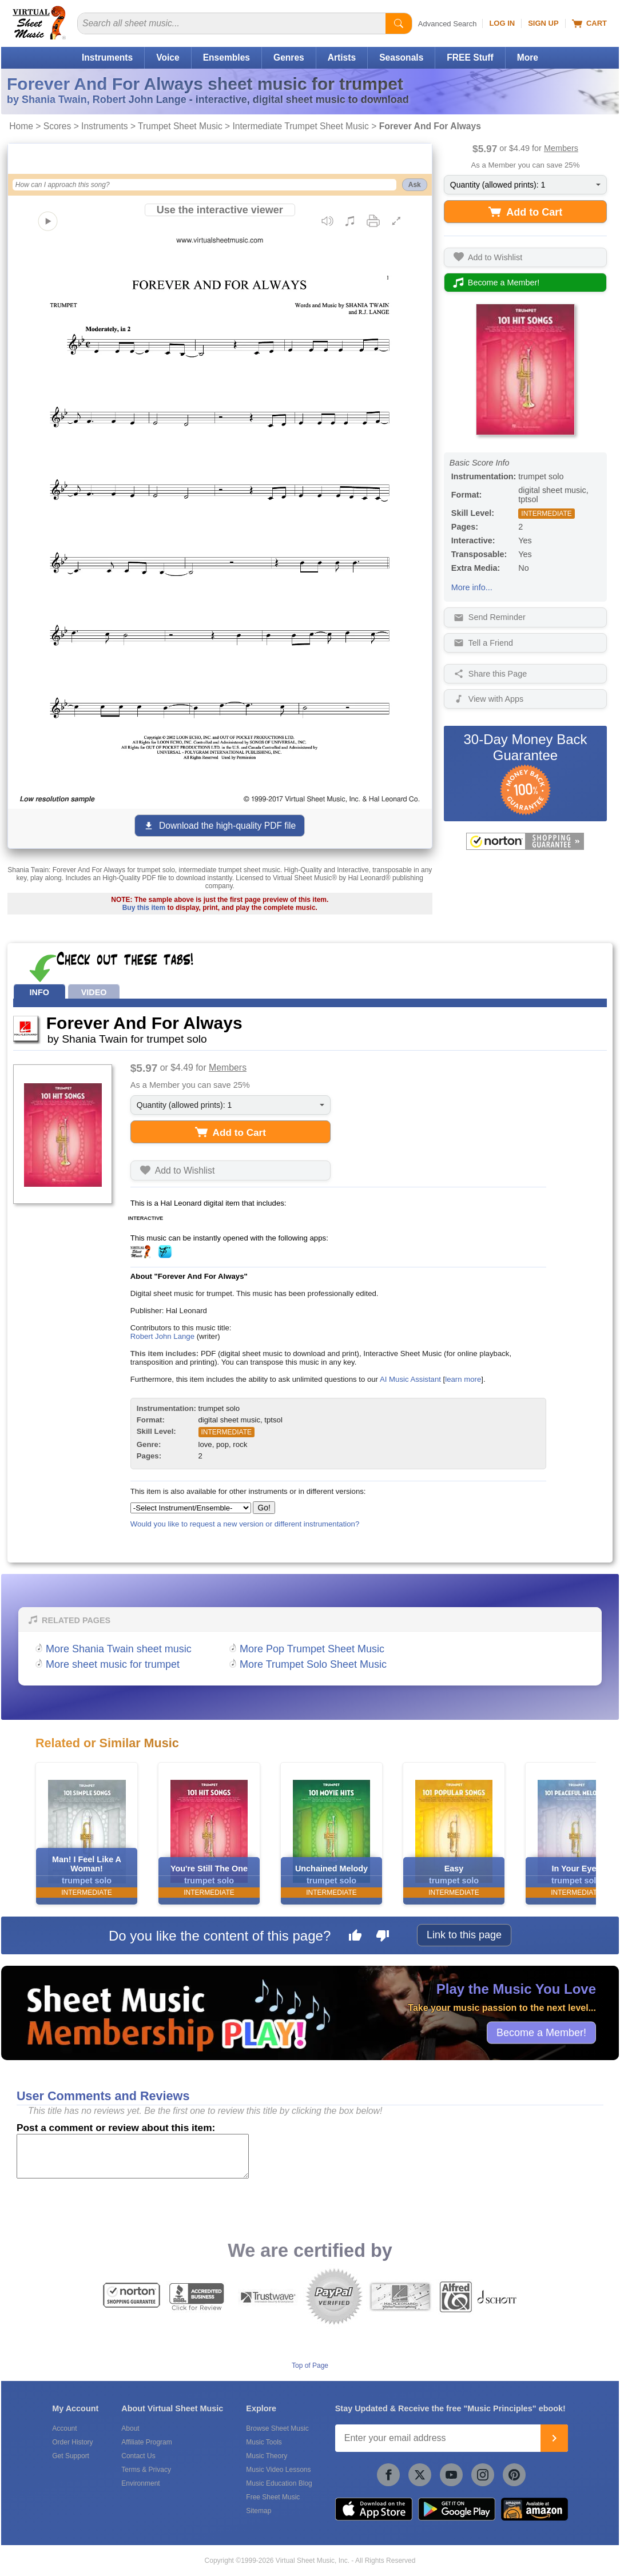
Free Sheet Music (273, 2497)
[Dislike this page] (382, 1937)
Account (64, 2428)
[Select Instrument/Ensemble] (190, 1507)
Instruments (107, 57)
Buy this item (143, 908)
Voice (167, 57)
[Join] (554, 2438)
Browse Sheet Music (277, 2428)
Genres (288, 57)
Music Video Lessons (278, 2470)
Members (561, 148)
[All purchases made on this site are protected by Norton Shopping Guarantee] (525, 841)
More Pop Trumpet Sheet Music (312, 1649)
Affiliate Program (146, 2442)
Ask (414, 185)
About (130, 2428)
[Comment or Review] (133, 2156)
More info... (471, 587)
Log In (502, 23)
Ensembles (226, 57)
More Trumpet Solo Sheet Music (313, 1664)
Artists (342, 57)
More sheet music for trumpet (113, 1664)
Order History (72, 2442)
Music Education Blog (279, 2483)
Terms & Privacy (146, 2470)
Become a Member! (541, 2032)
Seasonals (401, 57)
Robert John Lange (162, 1336)
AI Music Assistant (410, 1379)
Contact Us (138, 2456)
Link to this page (464, 1935)
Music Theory (266, 2456)
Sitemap (258, 2511)
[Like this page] (355, 1937)
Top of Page (310, 2366)
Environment (140, 2483)
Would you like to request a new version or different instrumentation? (245, 1524)
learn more (463, 1379)
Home (21, 126)
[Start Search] (398, 23)
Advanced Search (447, 23)
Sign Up (543, 23)
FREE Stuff (470, 57)
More (527, 57)
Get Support (70, 2456)
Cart (589, 23)
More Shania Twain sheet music (119, 1649)
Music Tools (263, 2442)
